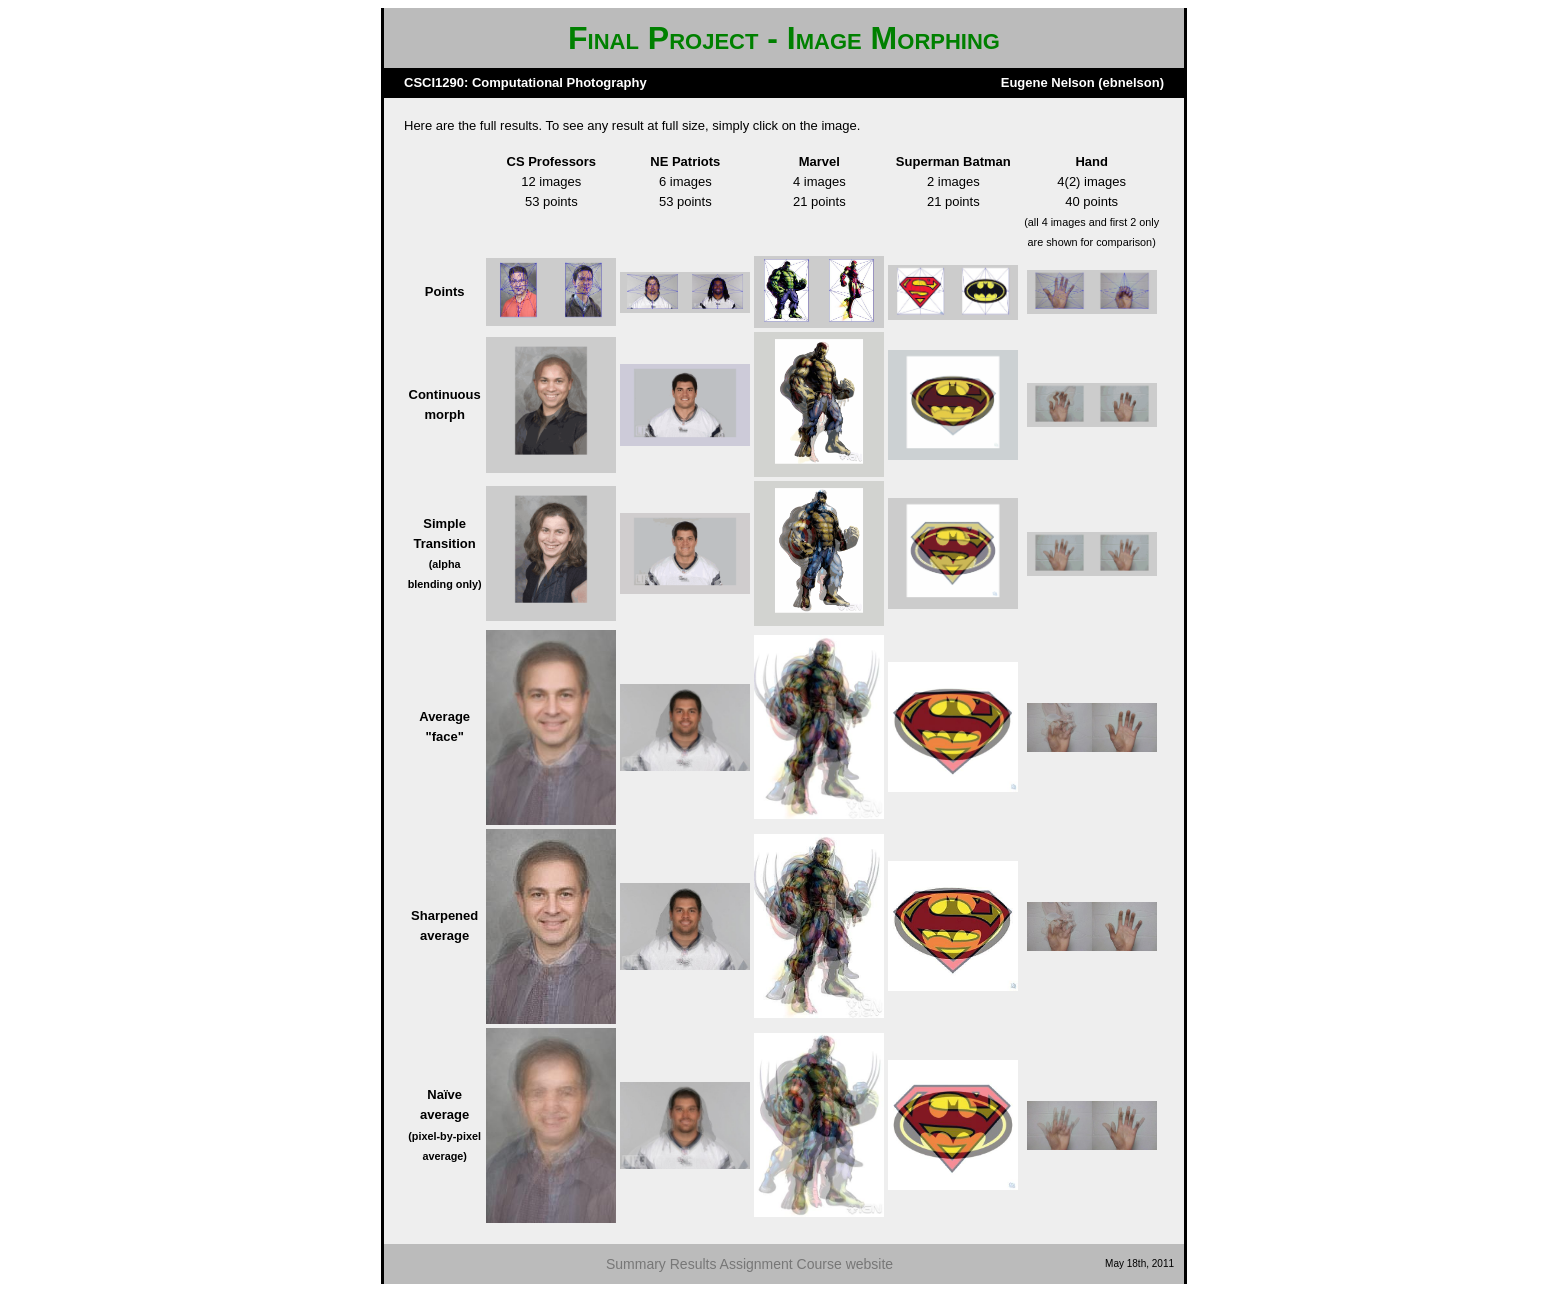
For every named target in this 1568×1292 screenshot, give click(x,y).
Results (693, 1264)
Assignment (756, 1264)
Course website (845, 1264)
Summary (636, 1264)
